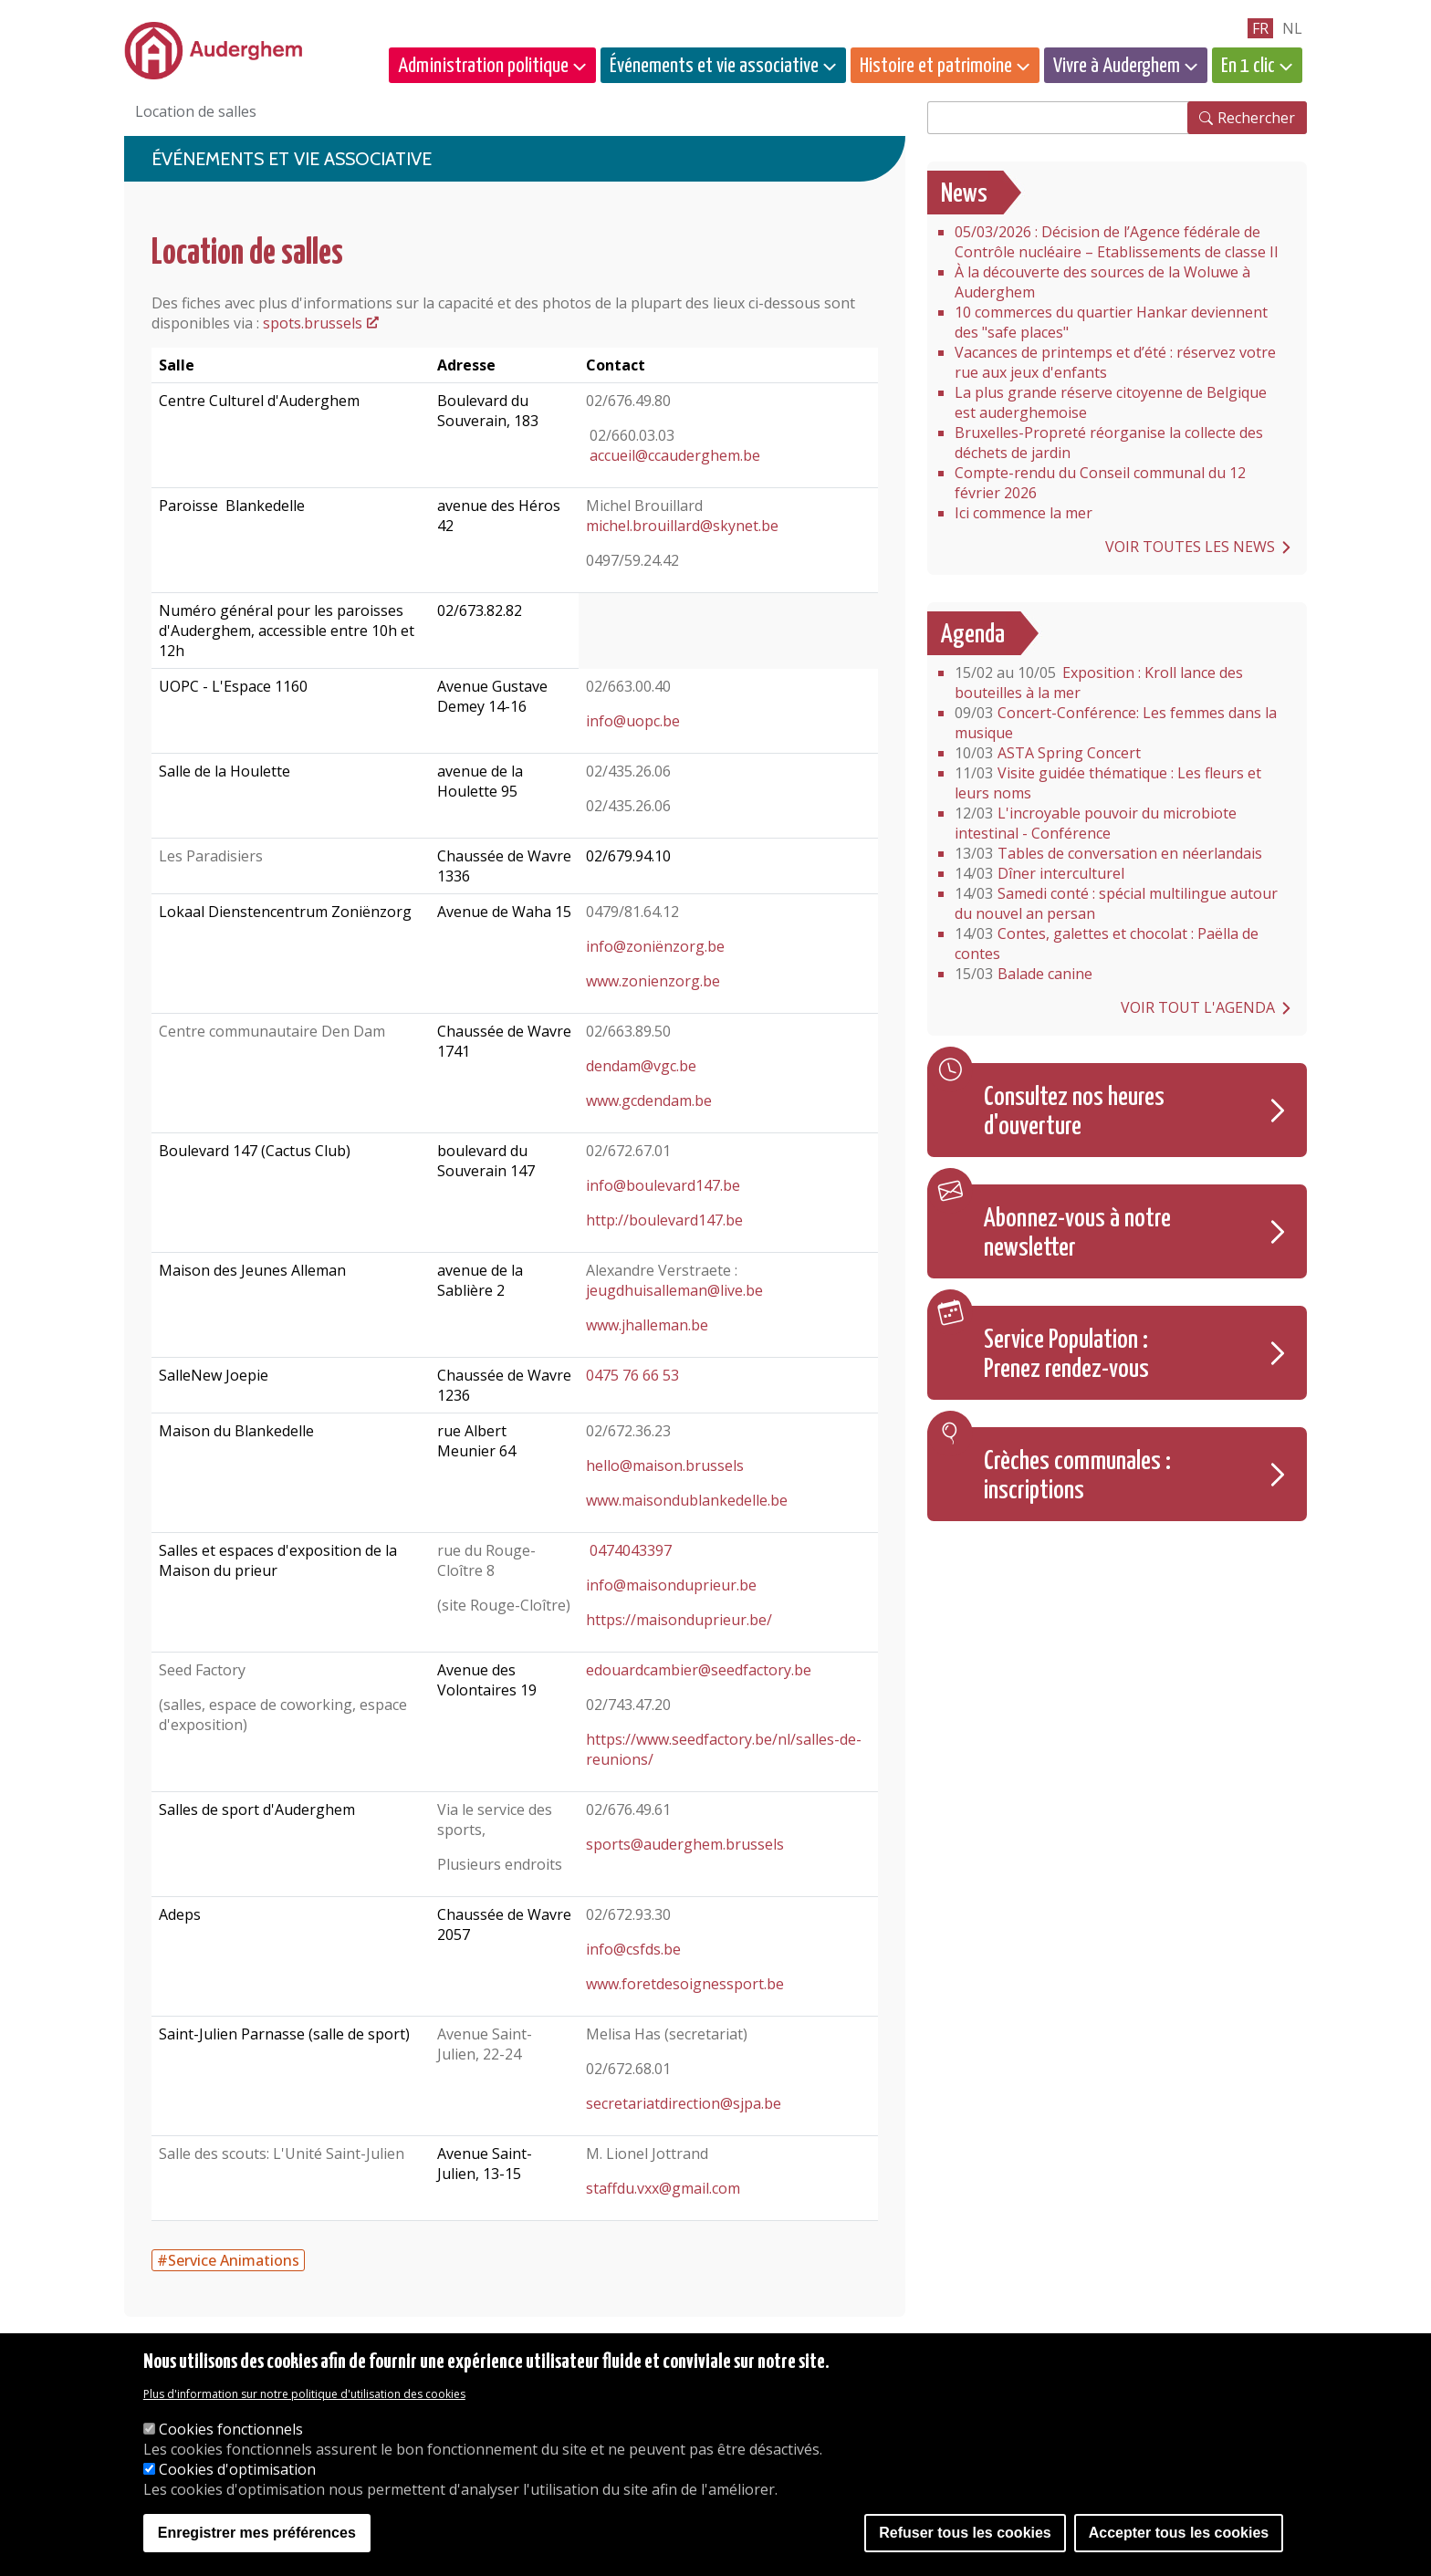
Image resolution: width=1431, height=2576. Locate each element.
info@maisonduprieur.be (671, 1585)
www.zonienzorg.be (653, 981)
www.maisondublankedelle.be (687, 1500)
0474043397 (629, 1550)
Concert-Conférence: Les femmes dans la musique (1116, 723)
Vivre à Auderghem (1116, 66)
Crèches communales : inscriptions (1077, 1476)
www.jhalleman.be (647, 1325)
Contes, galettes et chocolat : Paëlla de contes (1107, 943)
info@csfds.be (633, 1949)
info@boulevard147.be (663, 1185)
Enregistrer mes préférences (257, 2532)
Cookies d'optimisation (237, 2469)
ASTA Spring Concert (1048, 753)
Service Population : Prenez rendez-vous (1066, 1355)
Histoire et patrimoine (936, 66)
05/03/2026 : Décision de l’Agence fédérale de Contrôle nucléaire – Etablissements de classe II (1117, 242)
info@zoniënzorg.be (655, 946)
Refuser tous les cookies (965, 2532)
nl (1292, 28)
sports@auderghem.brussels (685, 1844)
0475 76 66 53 (632, 1375)
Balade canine (1023, 974)
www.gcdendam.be (649, 1100)
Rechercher (1256, 118)
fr (1260, 28)
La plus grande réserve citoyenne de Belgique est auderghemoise (1111, 402)
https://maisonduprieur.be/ (679, 1620)
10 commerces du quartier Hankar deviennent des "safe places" (1111, 322)
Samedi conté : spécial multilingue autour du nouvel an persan (1116, 903)
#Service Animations (228, 2260)
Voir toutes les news (1190, 547)
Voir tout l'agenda (1198, 1007)
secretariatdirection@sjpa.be (683, 2103)
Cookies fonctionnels (231, 2429)
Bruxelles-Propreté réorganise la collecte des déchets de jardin (1109, 442)
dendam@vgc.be (641, 1066)
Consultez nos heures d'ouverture (1074, 1112)
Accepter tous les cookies (1179, 2532)
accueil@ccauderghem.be (675, 455)
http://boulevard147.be (664, 1220)
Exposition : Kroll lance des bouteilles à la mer (1099, 682)
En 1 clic (1248, 66)
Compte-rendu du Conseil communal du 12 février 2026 (1100, 483)
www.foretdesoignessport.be (685, 1984)
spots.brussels (312, 323)
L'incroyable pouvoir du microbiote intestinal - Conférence (1096, 823)
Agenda (973, 635)
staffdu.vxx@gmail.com (663, 2188)
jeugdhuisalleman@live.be (674, 1290)
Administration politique (483, 66)
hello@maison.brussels (665, 1465)
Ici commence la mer (1023, 513)
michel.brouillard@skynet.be (682, 526)
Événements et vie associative (714, 66)
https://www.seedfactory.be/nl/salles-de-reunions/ (724, 1749)
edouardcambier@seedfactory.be (698, 1670)
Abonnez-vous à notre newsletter (1077, 1233)
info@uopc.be (633, 721)
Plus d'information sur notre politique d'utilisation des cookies (304, 2394)
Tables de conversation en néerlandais (1108, 853)
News (964, 194)
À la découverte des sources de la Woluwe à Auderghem (1102, 282)
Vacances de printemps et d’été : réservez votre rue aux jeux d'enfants (1115, 362)
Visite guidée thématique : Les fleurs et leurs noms (1108, 783)
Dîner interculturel (1039, 873)
